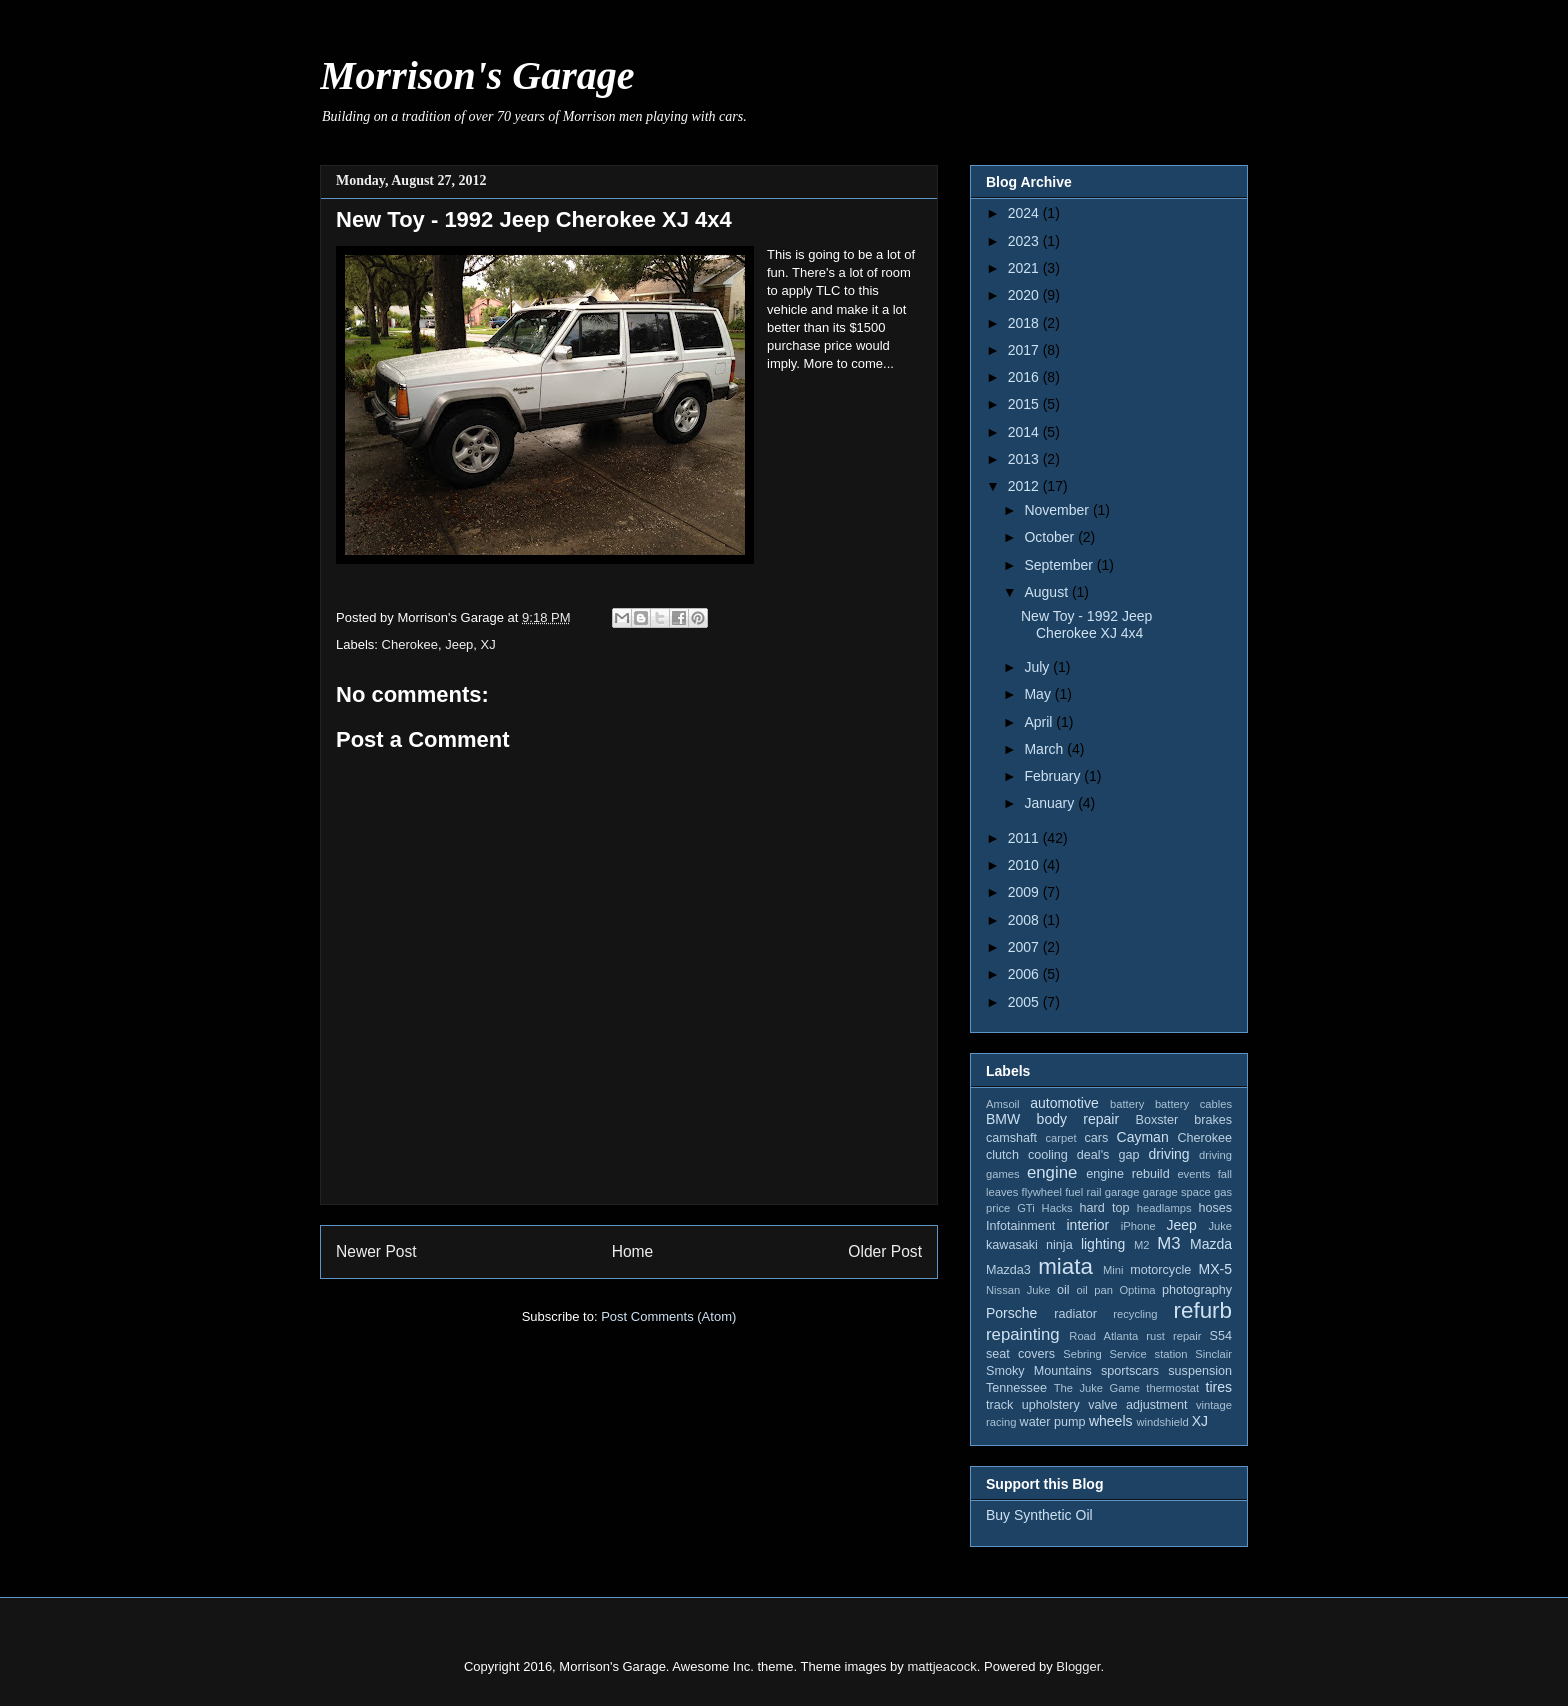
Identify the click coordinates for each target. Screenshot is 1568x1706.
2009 (1025, 892)
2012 (1025, 486)
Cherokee (410, 644)
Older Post (885, 1251)
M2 (1142, 1245)
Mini (1113, 1270)
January (1051, 803)
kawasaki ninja (1029, 1245)
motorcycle (1160, 1270)
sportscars (1130, 1371)
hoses (1215, 1208)
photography (1197, 1290)
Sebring (1082, 1354)
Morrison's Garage (477, 75)
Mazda (1211, 1244)
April (1040, 722)
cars (1096, 1138)
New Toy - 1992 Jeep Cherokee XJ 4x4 (1086, 624)
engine (1052, 1172)
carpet (1060, 1138)
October (1051, 537)
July (1038, 667)
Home (633, 1251)
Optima (1137, 1290)
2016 (1025, 377)
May (1039, 694)
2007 (1025, 947)
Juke (1220, 1226)
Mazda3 (1008, 1270)
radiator (1075, 1314)
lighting (1103, 1244)
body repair (1078, 1119)
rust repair (1173, 1336)
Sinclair (1213, 1354)
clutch (1002, 1155)
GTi (1026, 1208)
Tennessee (1016, 1388)
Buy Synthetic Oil (1039, 1515)
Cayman (1143, 1137)
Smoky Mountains (1039, 1371)
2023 (1025, 241)
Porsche (1011, 1313)
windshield (1162, 1422)
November (1058, 510)
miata (1065, 1266)
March (1045, 749)
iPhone (1138, 1226)
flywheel (1042, 1192)
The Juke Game (1097, 1388)
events (1193, 1174)
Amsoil (1003, 1104)
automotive (1064, 1103)
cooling (1048, 1155)
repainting (1023, 1334)
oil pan (1094, 1290)
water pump (1053, 1422)
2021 (1025, 268)
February (1054, 776)
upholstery (1051, 1405)
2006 (1025, 974)
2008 (1025, 920)
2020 (1025, 295)
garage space (1177, 1192)
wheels (1111, 1421)
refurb (1203, 1310)
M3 (1168, 1243)
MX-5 (1215, 1269)
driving (1168, 1154)
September (1060, 565)
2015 (1025, 404)
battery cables (1193, 1104)
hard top (1105, 1208)
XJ (488, 644)
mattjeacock (941, 1666)
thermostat (1172, 1388)
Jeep (459, 644)
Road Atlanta (1103, 1336)
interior (1087, 1225)
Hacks (1057, 1208)
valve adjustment (1137, 1405)
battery (1127, 1104)
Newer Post (376, 1251)
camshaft (1011, 1138)
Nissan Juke (1018, 1290)
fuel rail (1083, 1192)
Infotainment (1020, 1226)
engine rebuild (1127, 1174)
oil (1063, 1290)
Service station (1149, 1354)
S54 (1221, 1336)
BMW (1003, 1119)
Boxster (1157, 1120)
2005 (1025, 1002)
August (1047, 592)
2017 (1025, 350)
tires (1219, 1387)
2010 (1025, 865)
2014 (1025, 432)
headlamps (1164, 1208)
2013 (1025, 459)
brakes (1213, 1120)
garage (1122, 1192)
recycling (1135, 1314)
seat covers (1020, 1354)
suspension (1200, 1371)
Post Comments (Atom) (668, 1316)
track (999, 1405)
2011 (1025, 838)
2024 (1025, 213)
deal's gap (1108, 1155)
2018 (1025, 323)
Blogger (1078, 1666)
